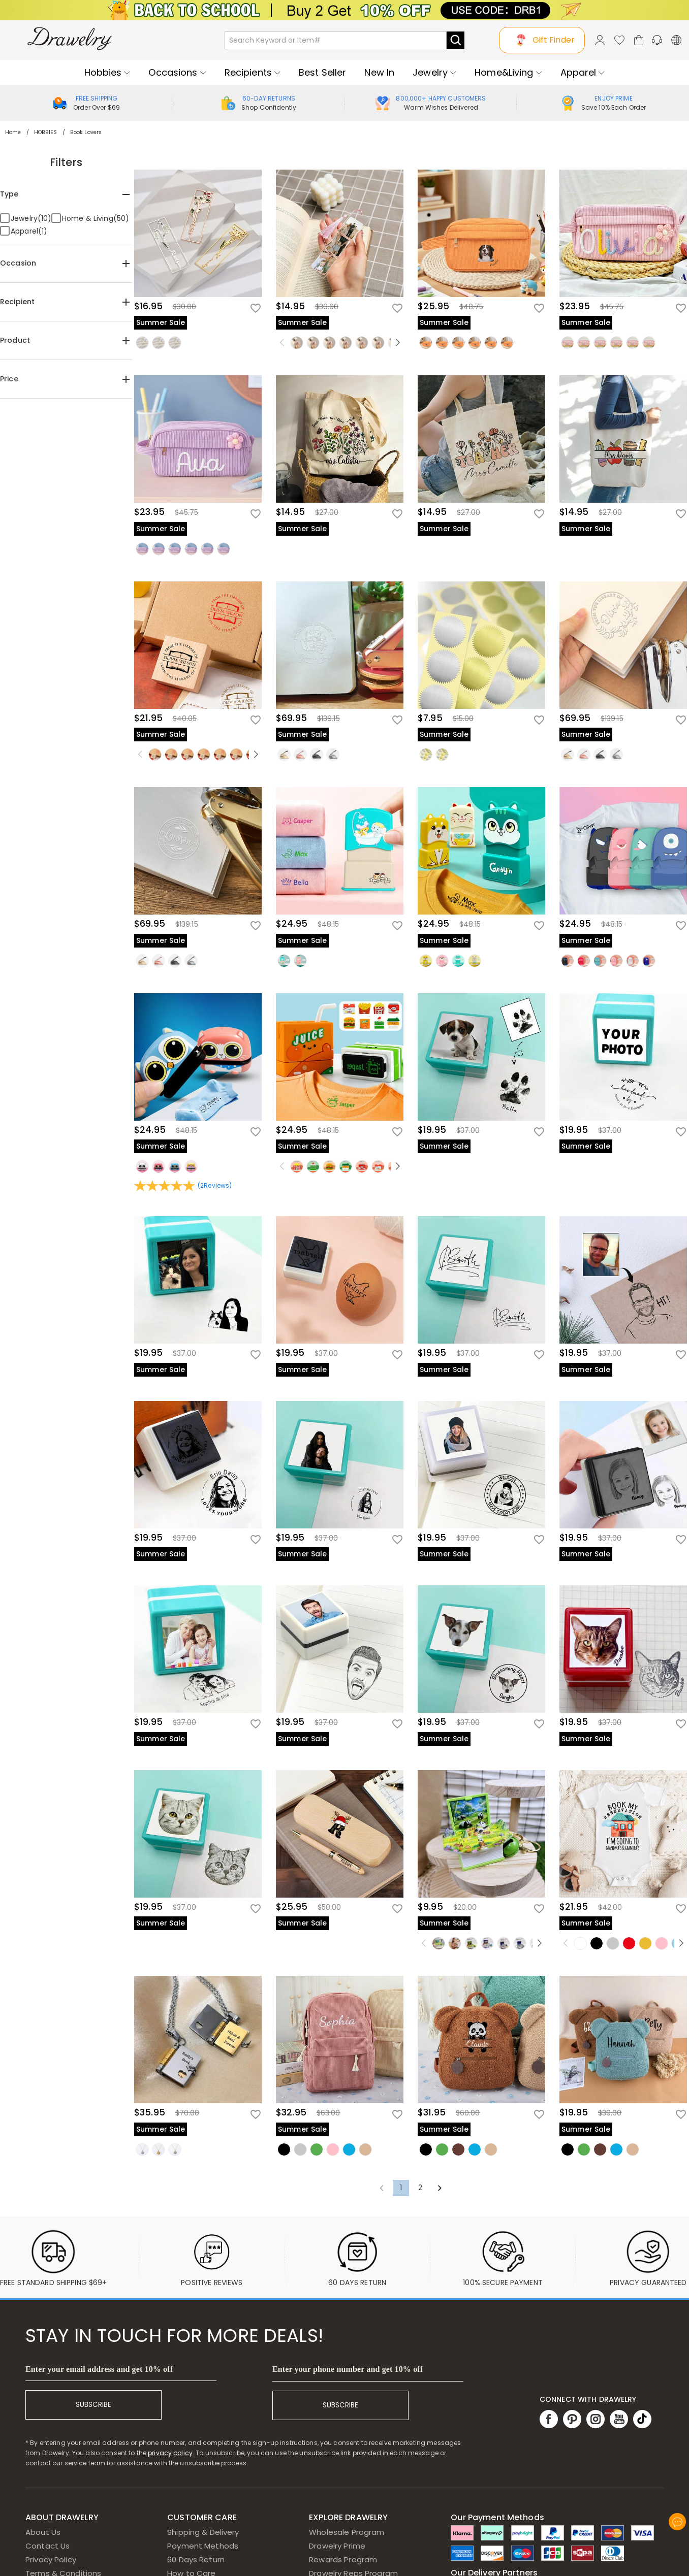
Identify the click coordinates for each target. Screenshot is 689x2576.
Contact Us (47, 2545)
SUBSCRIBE (93, 2404)
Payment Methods (202, 2545)
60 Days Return (196, 2559)
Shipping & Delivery (203, 2532)
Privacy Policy (50, 2559)
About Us (42, 2532)
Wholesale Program (346, 2532)
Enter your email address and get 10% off (99, 2369)
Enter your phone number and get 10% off (347, 2369)
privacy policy (170, 2453)
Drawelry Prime (337, 2545)
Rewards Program (343, 2559)
